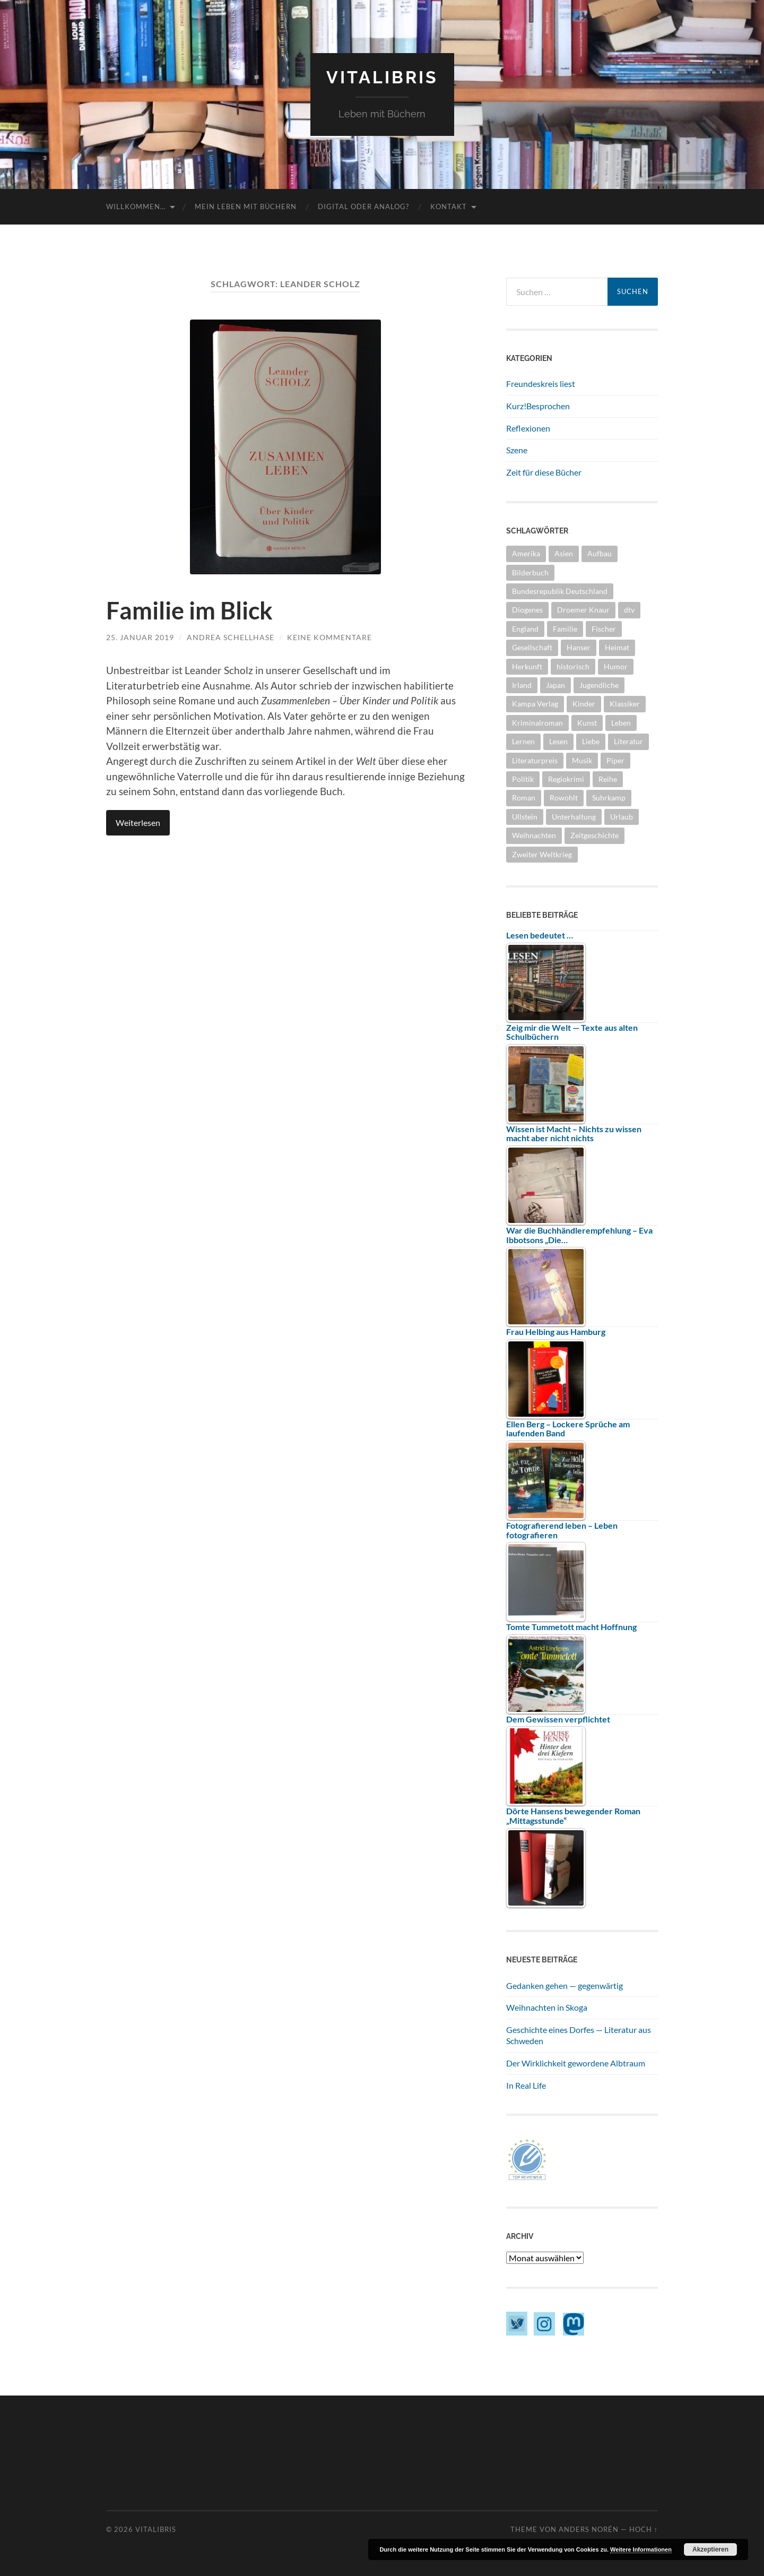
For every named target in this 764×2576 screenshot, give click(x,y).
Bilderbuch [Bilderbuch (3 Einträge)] (530, 572)
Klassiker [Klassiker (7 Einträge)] (625, 703)
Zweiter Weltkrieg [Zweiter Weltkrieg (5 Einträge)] (542, 854)
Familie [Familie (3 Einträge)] (565, 628)
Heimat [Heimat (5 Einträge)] (617, 647)
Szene (516, 450)
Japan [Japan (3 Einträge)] (555, 685)
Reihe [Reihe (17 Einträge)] (607, 778)
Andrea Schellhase (230, 637)
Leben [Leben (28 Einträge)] (621, 722)
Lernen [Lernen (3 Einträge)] (523, 741)
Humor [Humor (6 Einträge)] (616, 666)
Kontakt (448, 206)
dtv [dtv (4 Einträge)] (629, 609)
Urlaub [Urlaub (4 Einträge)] (621, 816)
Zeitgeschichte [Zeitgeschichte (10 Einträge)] (594, 835)
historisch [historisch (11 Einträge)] (573, 666)
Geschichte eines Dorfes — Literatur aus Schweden (578, 2035)
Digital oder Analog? (363, 206)
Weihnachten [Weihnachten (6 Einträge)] (534, 835)
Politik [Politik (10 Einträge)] (523, 778)
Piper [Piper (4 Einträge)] (615, 760)
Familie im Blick (189, 610)
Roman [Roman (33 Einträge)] (523, 797)
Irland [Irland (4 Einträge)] (522, 685)
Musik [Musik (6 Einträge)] (582, 760)
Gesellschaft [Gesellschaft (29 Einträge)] (532, 647)
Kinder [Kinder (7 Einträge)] (583, 703)
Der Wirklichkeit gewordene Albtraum (575, 2063)
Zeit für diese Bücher (543, 472)
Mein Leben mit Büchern (246, 206)
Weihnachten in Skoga (546, 2007)
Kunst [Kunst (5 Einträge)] (587, 722)
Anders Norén (589, 2529)
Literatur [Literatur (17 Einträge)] (628, 741)
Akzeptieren (710, 2549)
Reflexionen (528, 428)
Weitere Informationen (641, 2549)
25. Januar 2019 (140, 637)
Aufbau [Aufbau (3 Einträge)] (599, 553)
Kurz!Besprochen (538, 406)
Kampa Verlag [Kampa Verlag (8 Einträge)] (535, 703)
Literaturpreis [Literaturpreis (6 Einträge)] (535, 760)
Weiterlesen (138, 822)
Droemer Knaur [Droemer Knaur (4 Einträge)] (583, 609)
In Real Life (526, 2085)
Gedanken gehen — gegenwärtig (564, 1985)
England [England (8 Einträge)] (525, 628)
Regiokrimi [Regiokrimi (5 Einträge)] (566, 778)
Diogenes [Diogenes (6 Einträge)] (527, 609)
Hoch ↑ (643, 2529)
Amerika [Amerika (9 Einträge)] (526, 553)
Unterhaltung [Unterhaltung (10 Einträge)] (574, 816)
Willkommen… (136, 206)
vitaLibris (382, 77)
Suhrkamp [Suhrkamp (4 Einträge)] (609, 797)
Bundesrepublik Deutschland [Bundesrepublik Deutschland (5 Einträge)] (559, 591)
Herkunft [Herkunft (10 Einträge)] (527, 666)
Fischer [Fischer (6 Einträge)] (604, 628)
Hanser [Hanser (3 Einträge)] (579, 647)
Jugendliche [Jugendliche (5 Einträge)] (599, 685)
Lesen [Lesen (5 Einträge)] (558, 741)
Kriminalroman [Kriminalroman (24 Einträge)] (537, 722)
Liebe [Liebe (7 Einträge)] (591, 741)
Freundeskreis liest (540, 383)
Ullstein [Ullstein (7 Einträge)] (524, 816)
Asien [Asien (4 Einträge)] (563, 553)
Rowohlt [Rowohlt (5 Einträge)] (564, 797)
